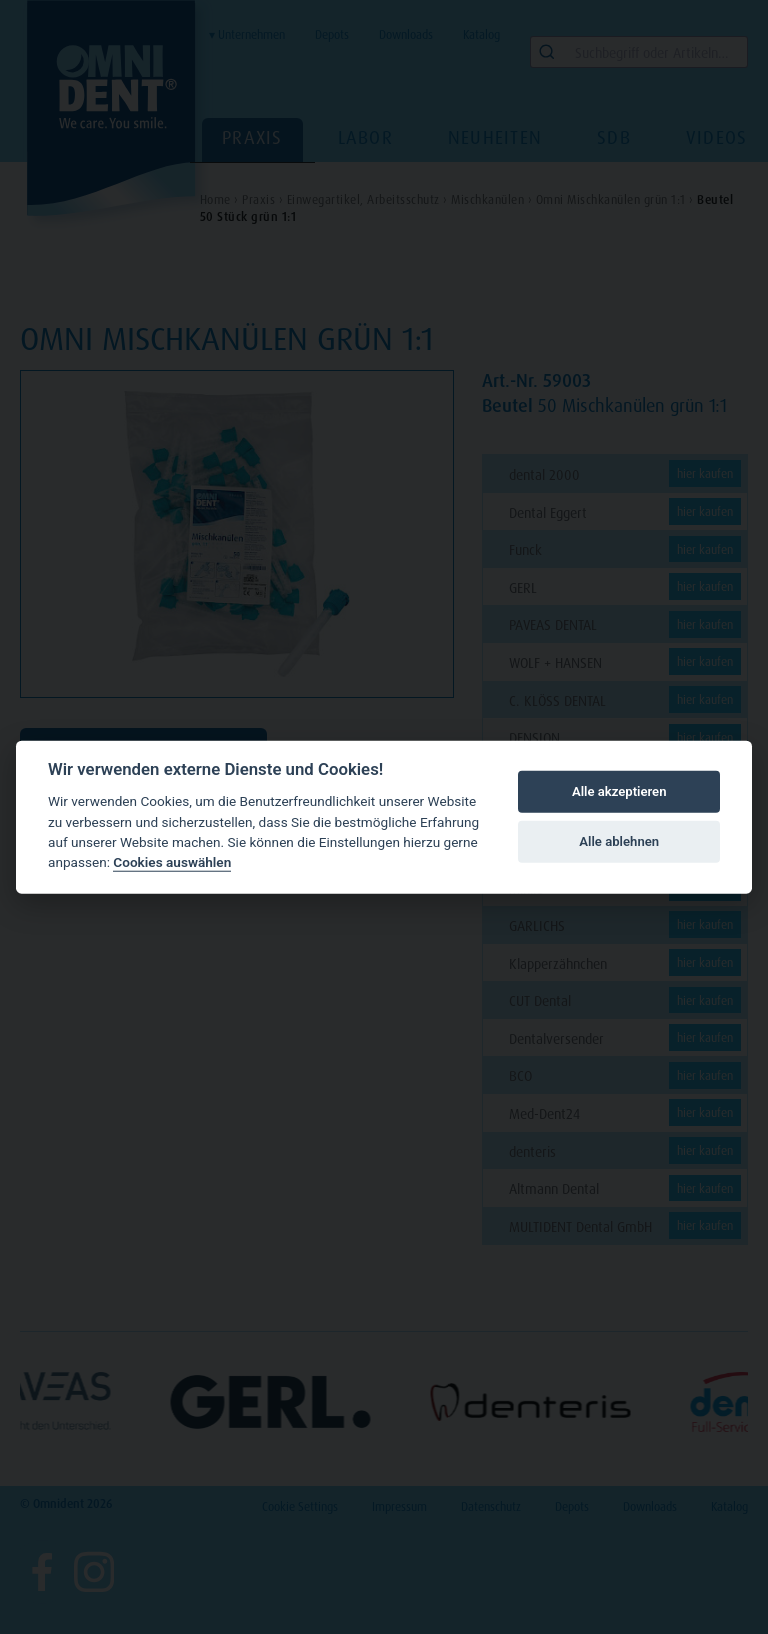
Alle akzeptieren (619, 791)
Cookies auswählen (172, 862)
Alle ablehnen (619, 841)
